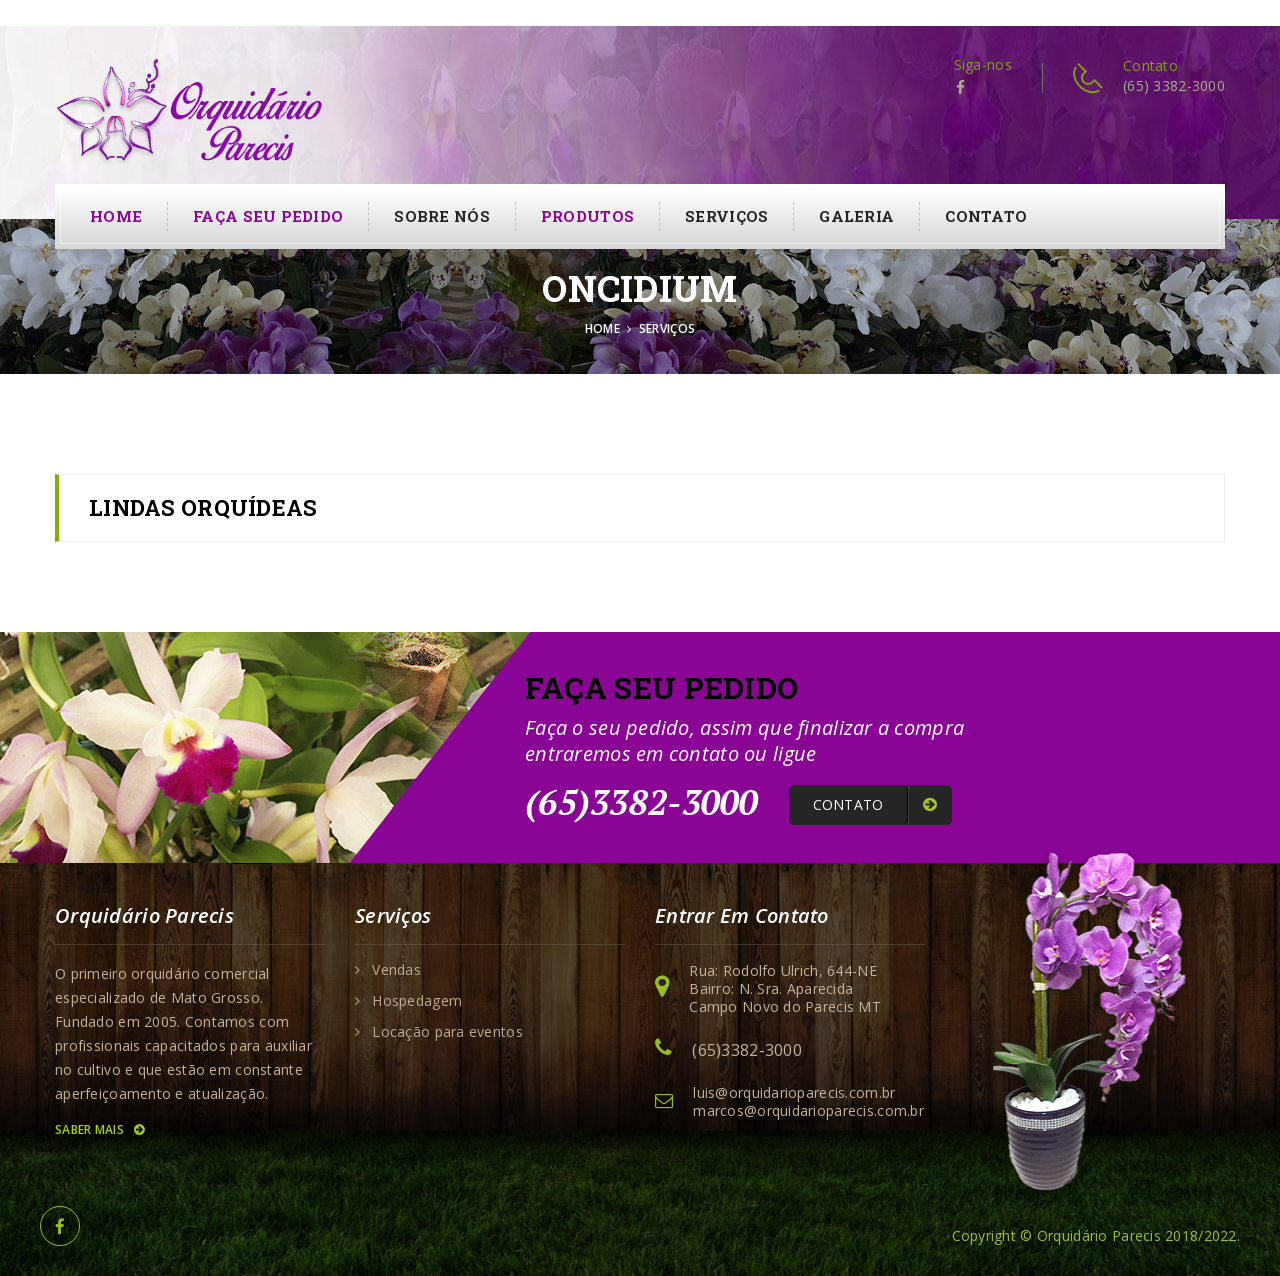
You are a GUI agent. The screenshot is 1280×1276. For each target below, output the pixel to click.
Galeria (856, 216)
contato (986, 216)
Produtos (587, 216)
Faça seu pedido (268, 216)
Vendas (396, 970)
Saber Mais (99, 1129)
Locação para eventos (447, 1032)
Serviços (726, 216)
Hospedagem (417, 1001)
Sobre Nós (442, 216)
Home (116, 216)
